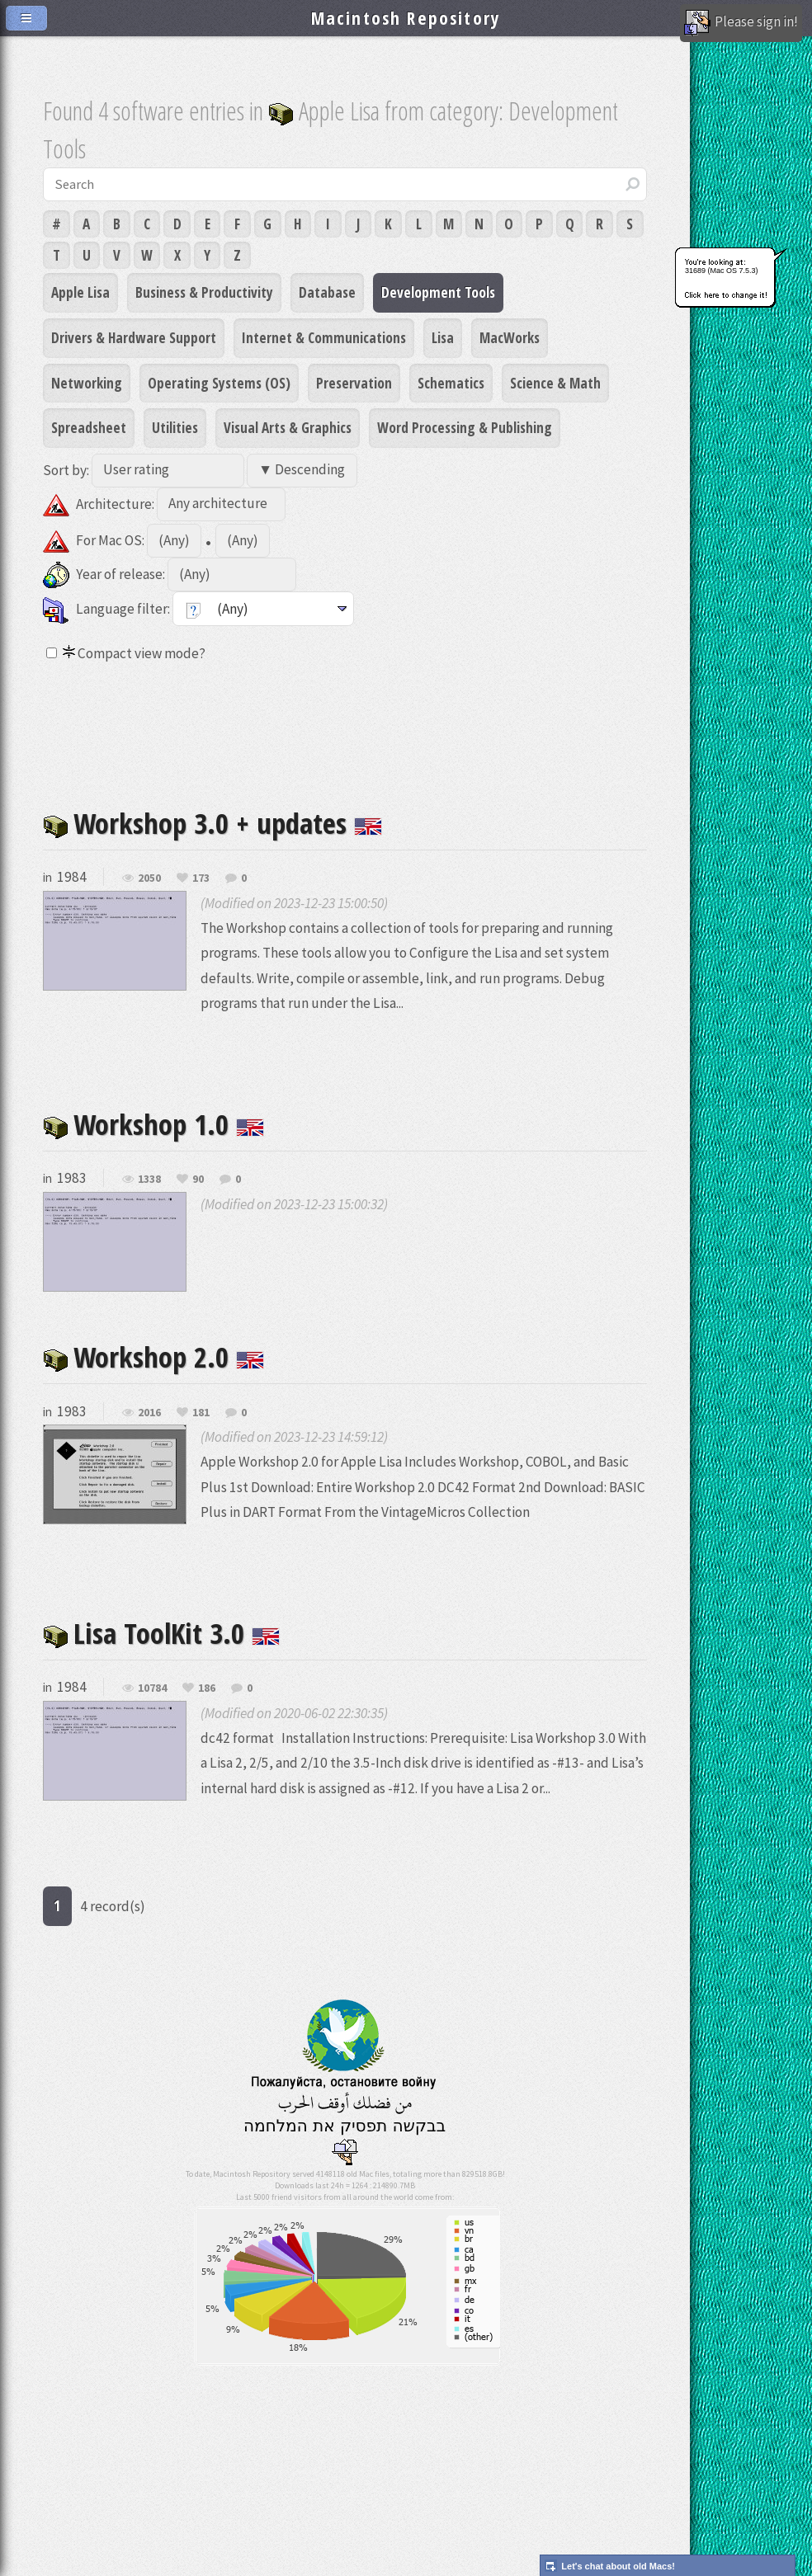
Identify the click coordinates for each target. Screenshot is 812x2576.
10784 (152, 1688)
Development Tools (438, 292)
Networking (86, 383)
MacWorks (509, 337)
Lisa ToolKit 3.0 (161, 1632)
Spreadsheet (88, 427)
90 (198, 1179)
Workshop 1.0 (153, 1123)
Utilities (175, 427)
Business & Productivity (204, 292)
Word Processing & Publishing (464, 427)
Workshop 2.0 (153, 1356)
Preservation (354, 383)
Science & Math (555, 383)
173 (201, 878)
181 (201, 1413)
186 (206, 1688)
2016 (149, 1413)
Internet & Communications (324, 337)
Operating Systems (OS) (219, 383)
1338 (149, 1179)
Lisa (443, 337)
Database (327, 292)
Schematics (451, 383)
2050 (149, 878)
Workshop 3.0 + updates (212, 822)
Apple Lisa (80, 292)
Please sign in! (741, 23)
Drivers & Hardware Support (133, 337)
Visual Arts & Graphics (288, 427)
